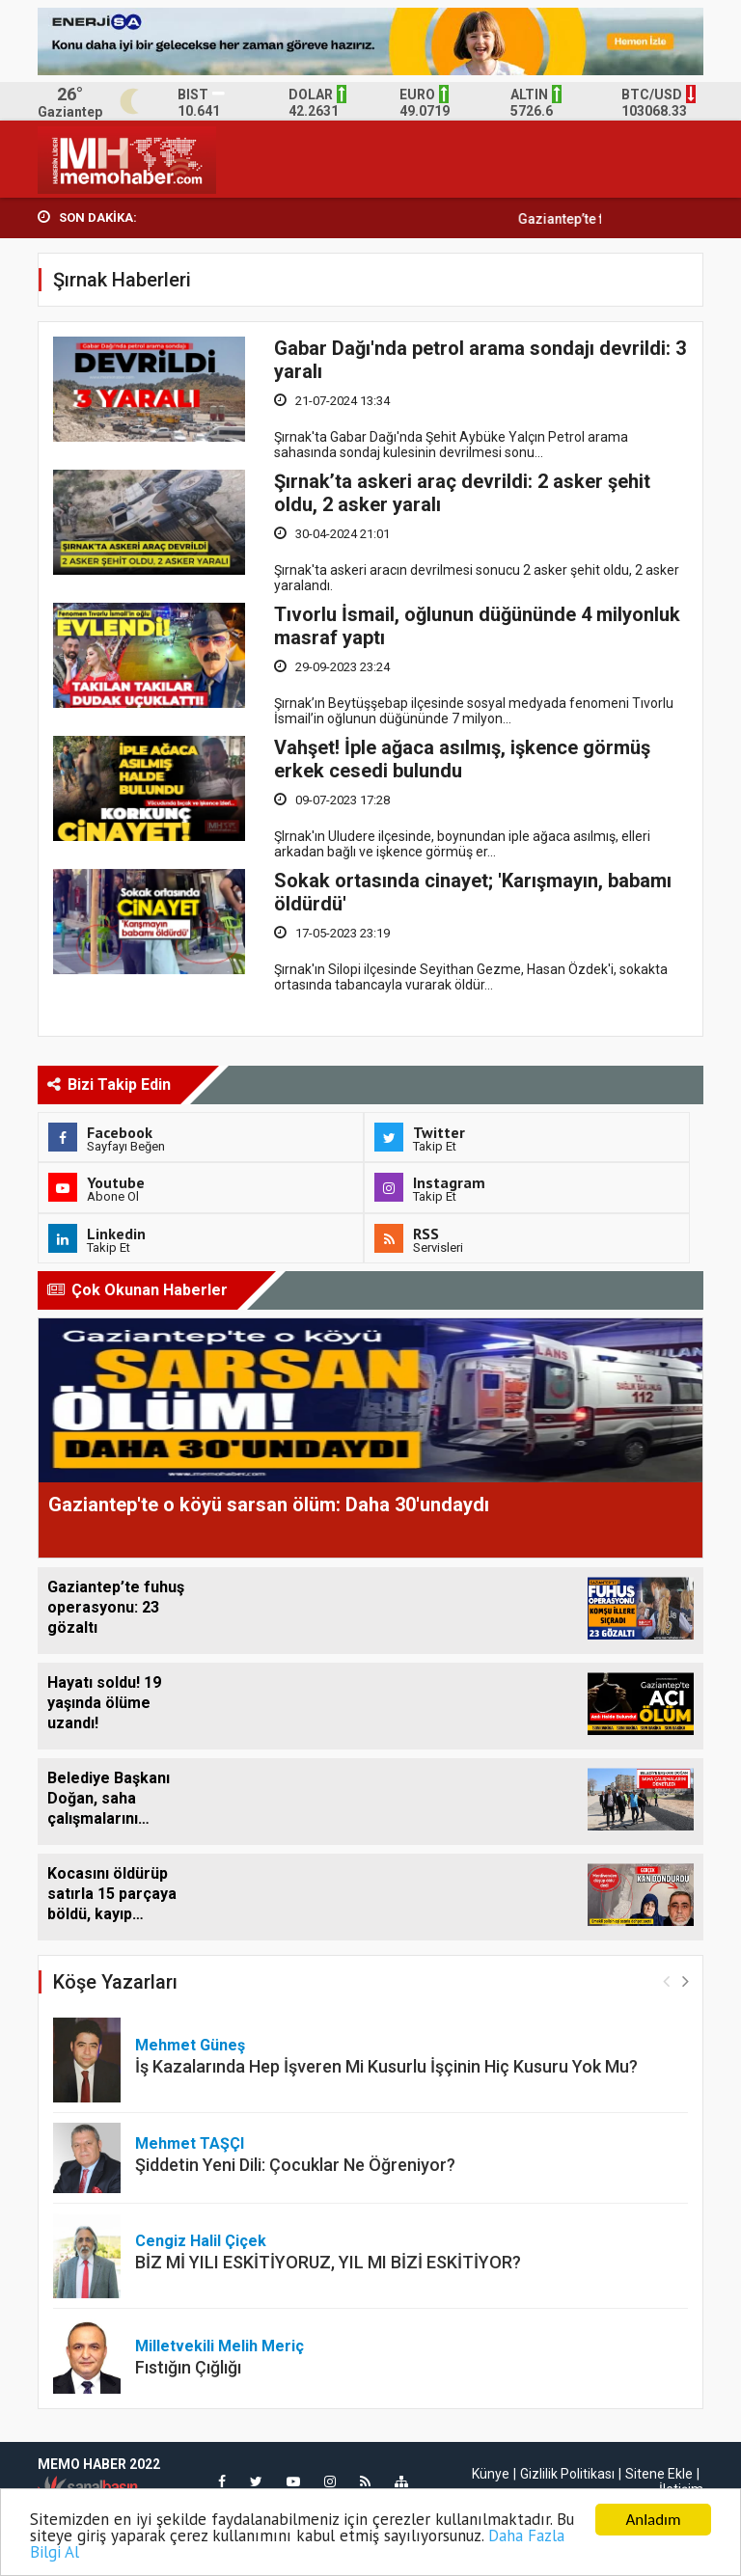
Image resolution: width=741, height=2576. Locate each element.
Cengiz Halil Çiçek (200, 2241)
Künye (490, 2473)
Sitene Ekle (659, 2473)
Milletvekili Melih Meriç (219, 2346)
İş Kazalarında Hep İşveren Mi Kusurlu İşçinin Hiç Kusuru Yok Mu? (386, 2066)
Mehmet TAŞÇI (189, 2143)
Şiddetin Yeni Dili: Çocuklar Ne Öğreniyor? (295, 2165)
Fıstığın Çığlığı (188, 2367)
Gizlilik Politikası (567, 2473)
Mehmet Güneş (190, 2045)
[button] (685, 1980)
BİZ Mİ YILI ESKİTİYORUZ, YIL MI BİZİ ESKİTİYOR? (328, 2262)
